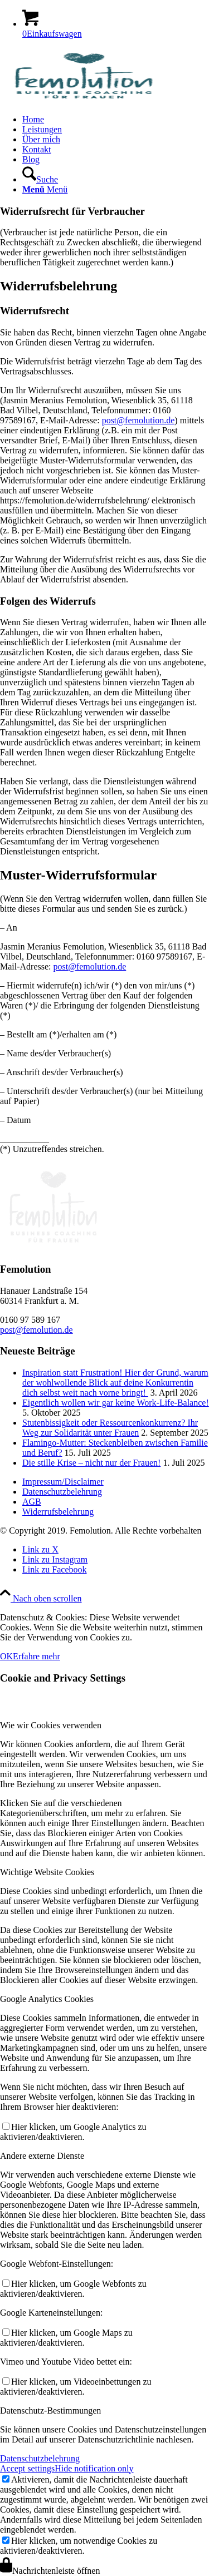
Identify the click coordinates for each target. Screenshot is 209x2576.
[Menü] (44, 189)
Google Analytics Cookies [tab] (47, 1999)
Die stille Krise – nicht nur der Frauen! (91, 1462)
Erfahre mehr (36, 1656)
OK (6, 1656)
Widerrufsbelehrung (58, 1511)
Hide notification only (94, 2468)
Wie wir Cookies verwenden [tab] (50, 1725)
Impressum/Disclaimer (63, 1481)
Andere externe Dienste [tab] (42, 2155)
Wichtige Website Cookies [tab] (47, 1872)
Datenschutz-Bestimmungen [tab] (50, 2410)
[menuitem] (115, 120)
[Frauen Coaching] (83, 100)
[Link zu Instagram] (55, 1559)
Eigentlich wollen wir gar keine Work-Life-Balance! (115, 1402)
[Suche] (40, 179)
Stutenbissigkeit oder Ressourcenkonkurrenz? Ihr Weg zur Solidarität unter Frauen (110, 1427)
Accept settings (27, 2468)
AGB (31, 1501)
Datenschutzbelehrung (62, 1491)
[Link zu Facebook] (54, 1569)
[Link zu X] (40, 1549)
